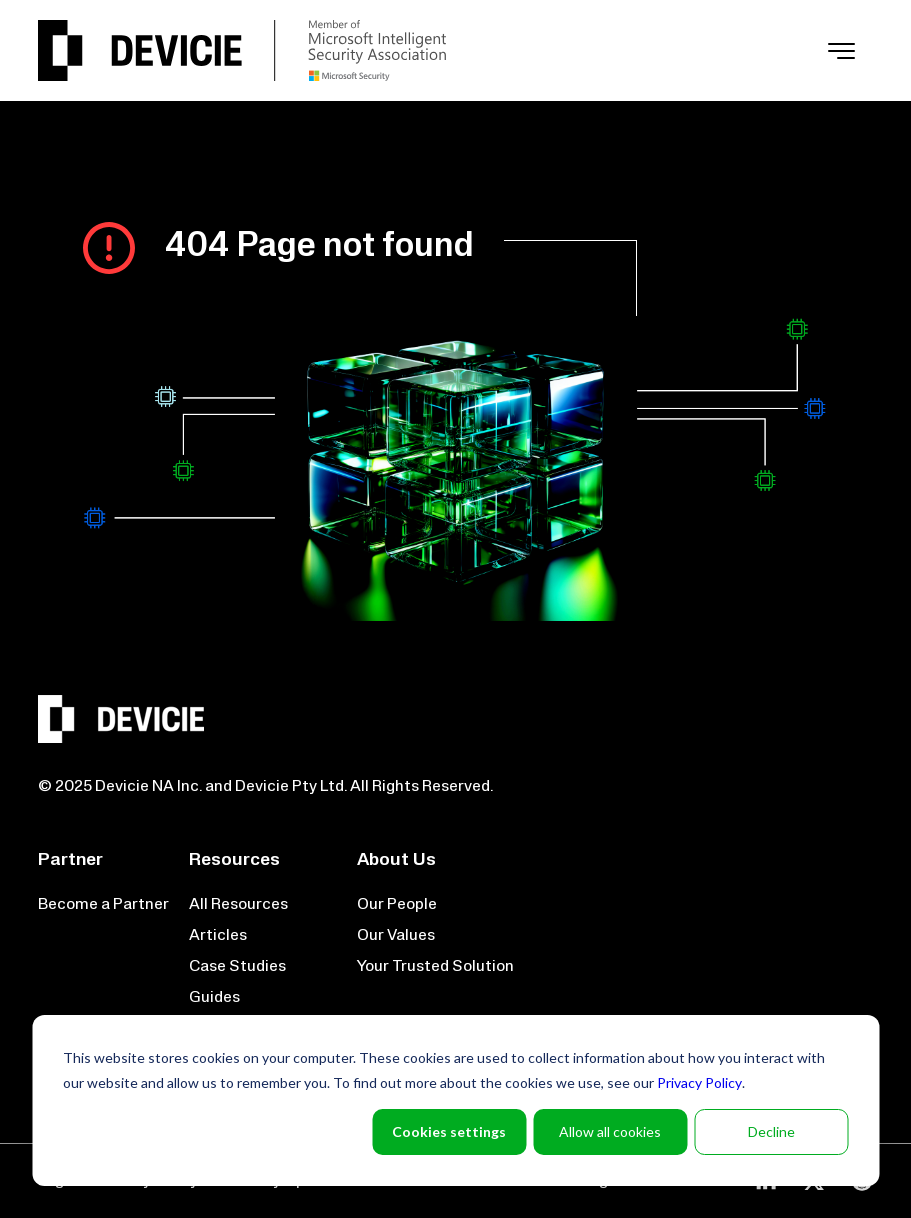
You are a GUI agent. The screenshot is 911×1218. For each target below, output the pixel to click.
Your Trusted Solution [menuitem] (435, 967)
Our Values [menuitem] (396, 936)
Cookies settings (449, 1131)
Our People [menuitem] (397, 905)
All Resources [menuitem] (238, 905)
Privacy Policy (699, 1082)
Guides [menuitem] (214, 998)
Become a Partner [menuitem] (103, 905)
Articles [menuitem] (218, 936)
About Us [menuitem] (396, 860)
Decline (771, 1131)
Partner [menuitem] (70, 860)
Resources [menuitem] (234, 860)
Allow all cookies (610, 1131)
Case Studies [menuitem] (237, 967)
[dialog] (455, 1100)
